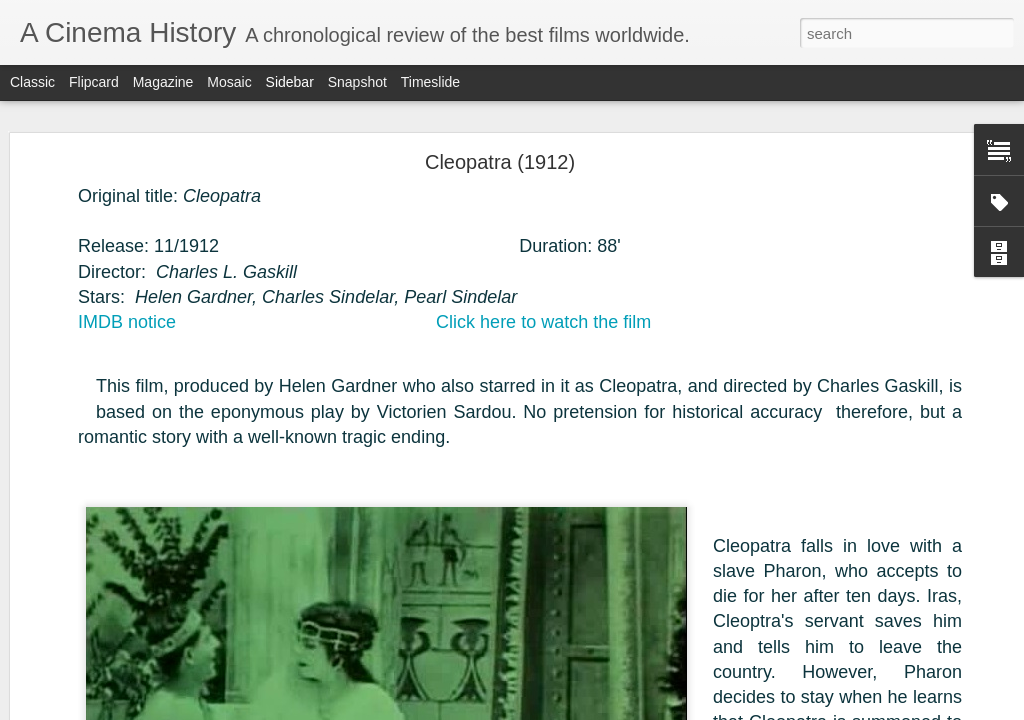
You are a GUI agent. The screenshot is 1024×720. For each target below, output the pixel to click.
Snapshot (357, 82)
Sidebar (290, 82)
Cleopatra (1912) (500, 162)
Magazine (163, 82)
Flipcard (94, 82)
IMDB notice (127, 322)
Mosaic (229, 82)
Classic (32, 82)
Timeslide (430, 82)
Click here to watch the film (543, 322)
